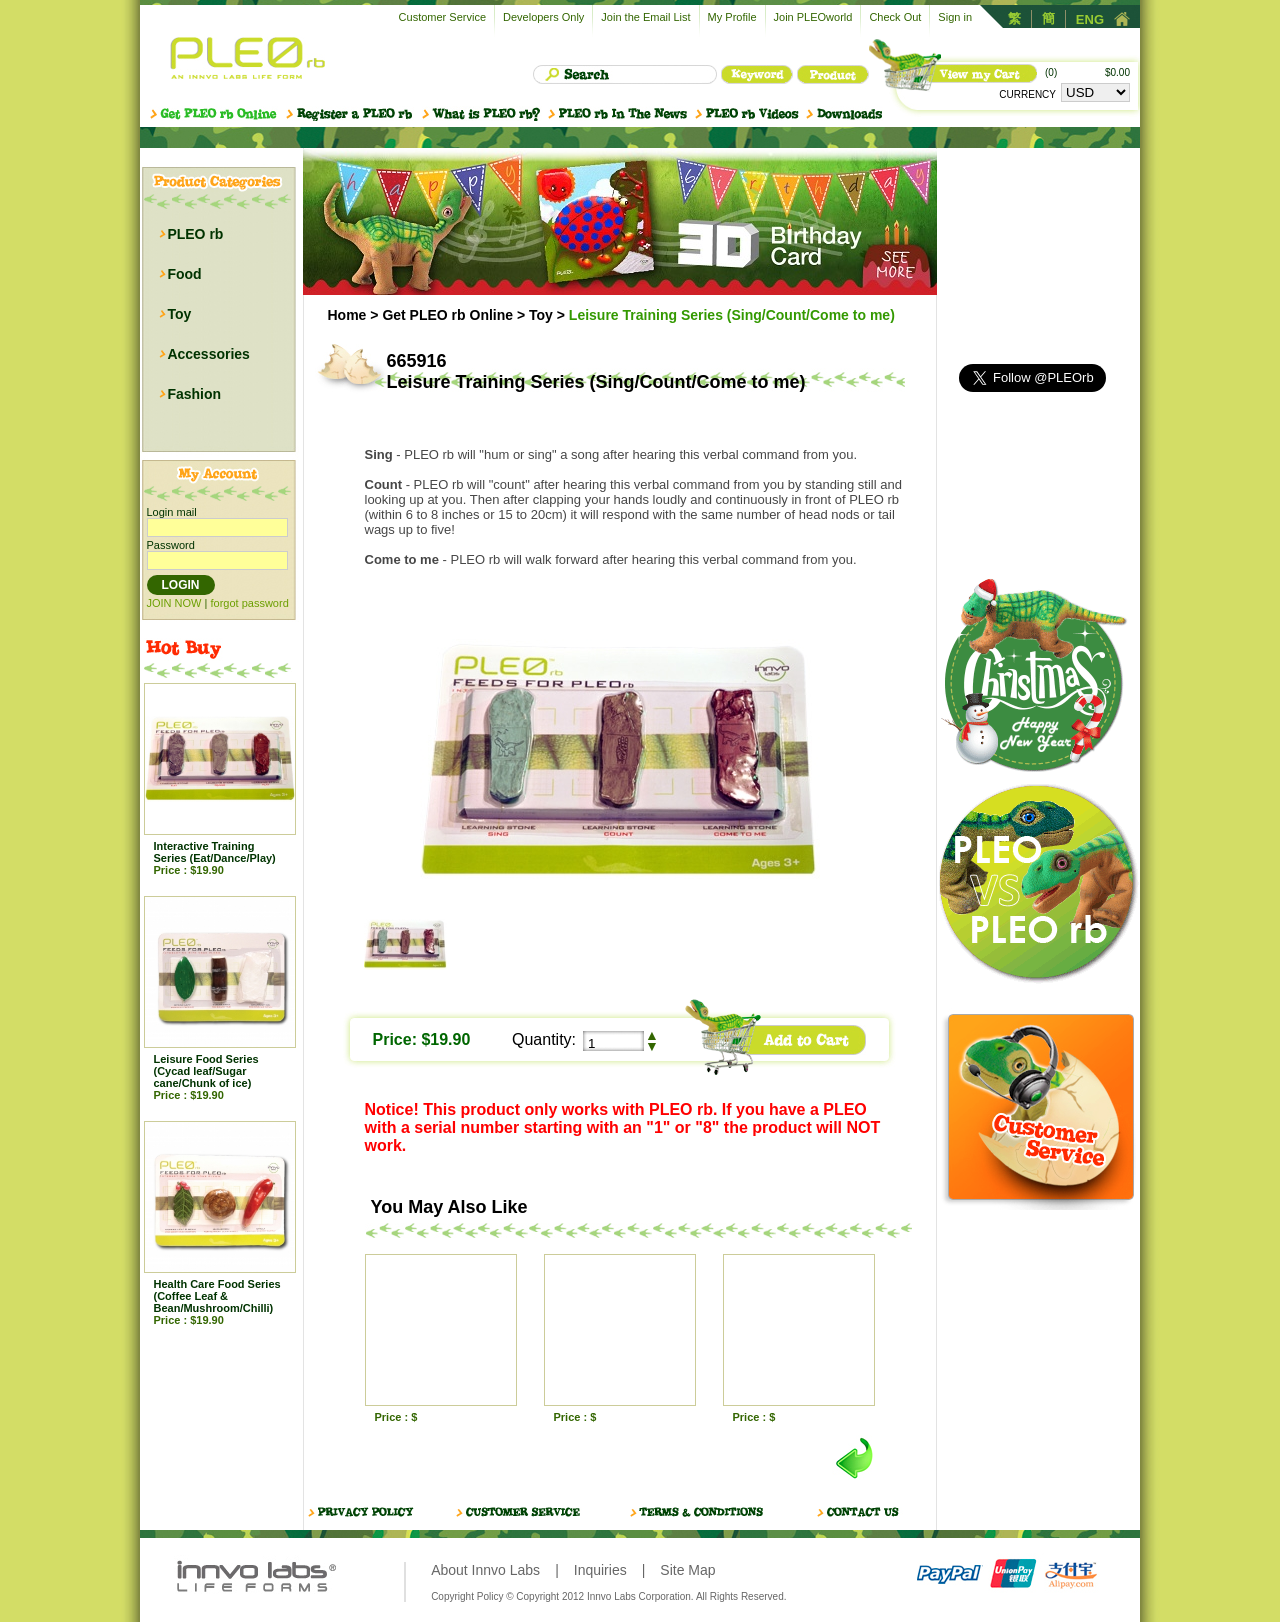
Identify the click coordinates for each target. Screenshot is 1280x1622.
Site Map (687, 1570)
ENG (1090, 19)
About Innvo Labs (485, 1570)
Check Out (895, 17)
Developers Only (543, 17)
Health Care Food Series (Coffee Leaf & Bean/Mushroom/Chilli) (217, 1296)
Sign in (955, 17)
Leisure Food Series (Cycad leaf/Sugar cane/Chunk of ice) (206, 1071)
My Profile (732, 17)
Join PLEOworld (813, 17)
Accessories (208, 354)
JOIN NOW (174, 603)
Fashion (194, 394)
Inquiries (600, 1570)
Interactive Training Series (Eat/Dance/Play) (215, 852)
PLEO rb (195, 234)
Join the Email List (645, 17)
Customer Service (442, 17)
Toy (179, 314)
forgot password (249, 603)
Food (184, 274)
